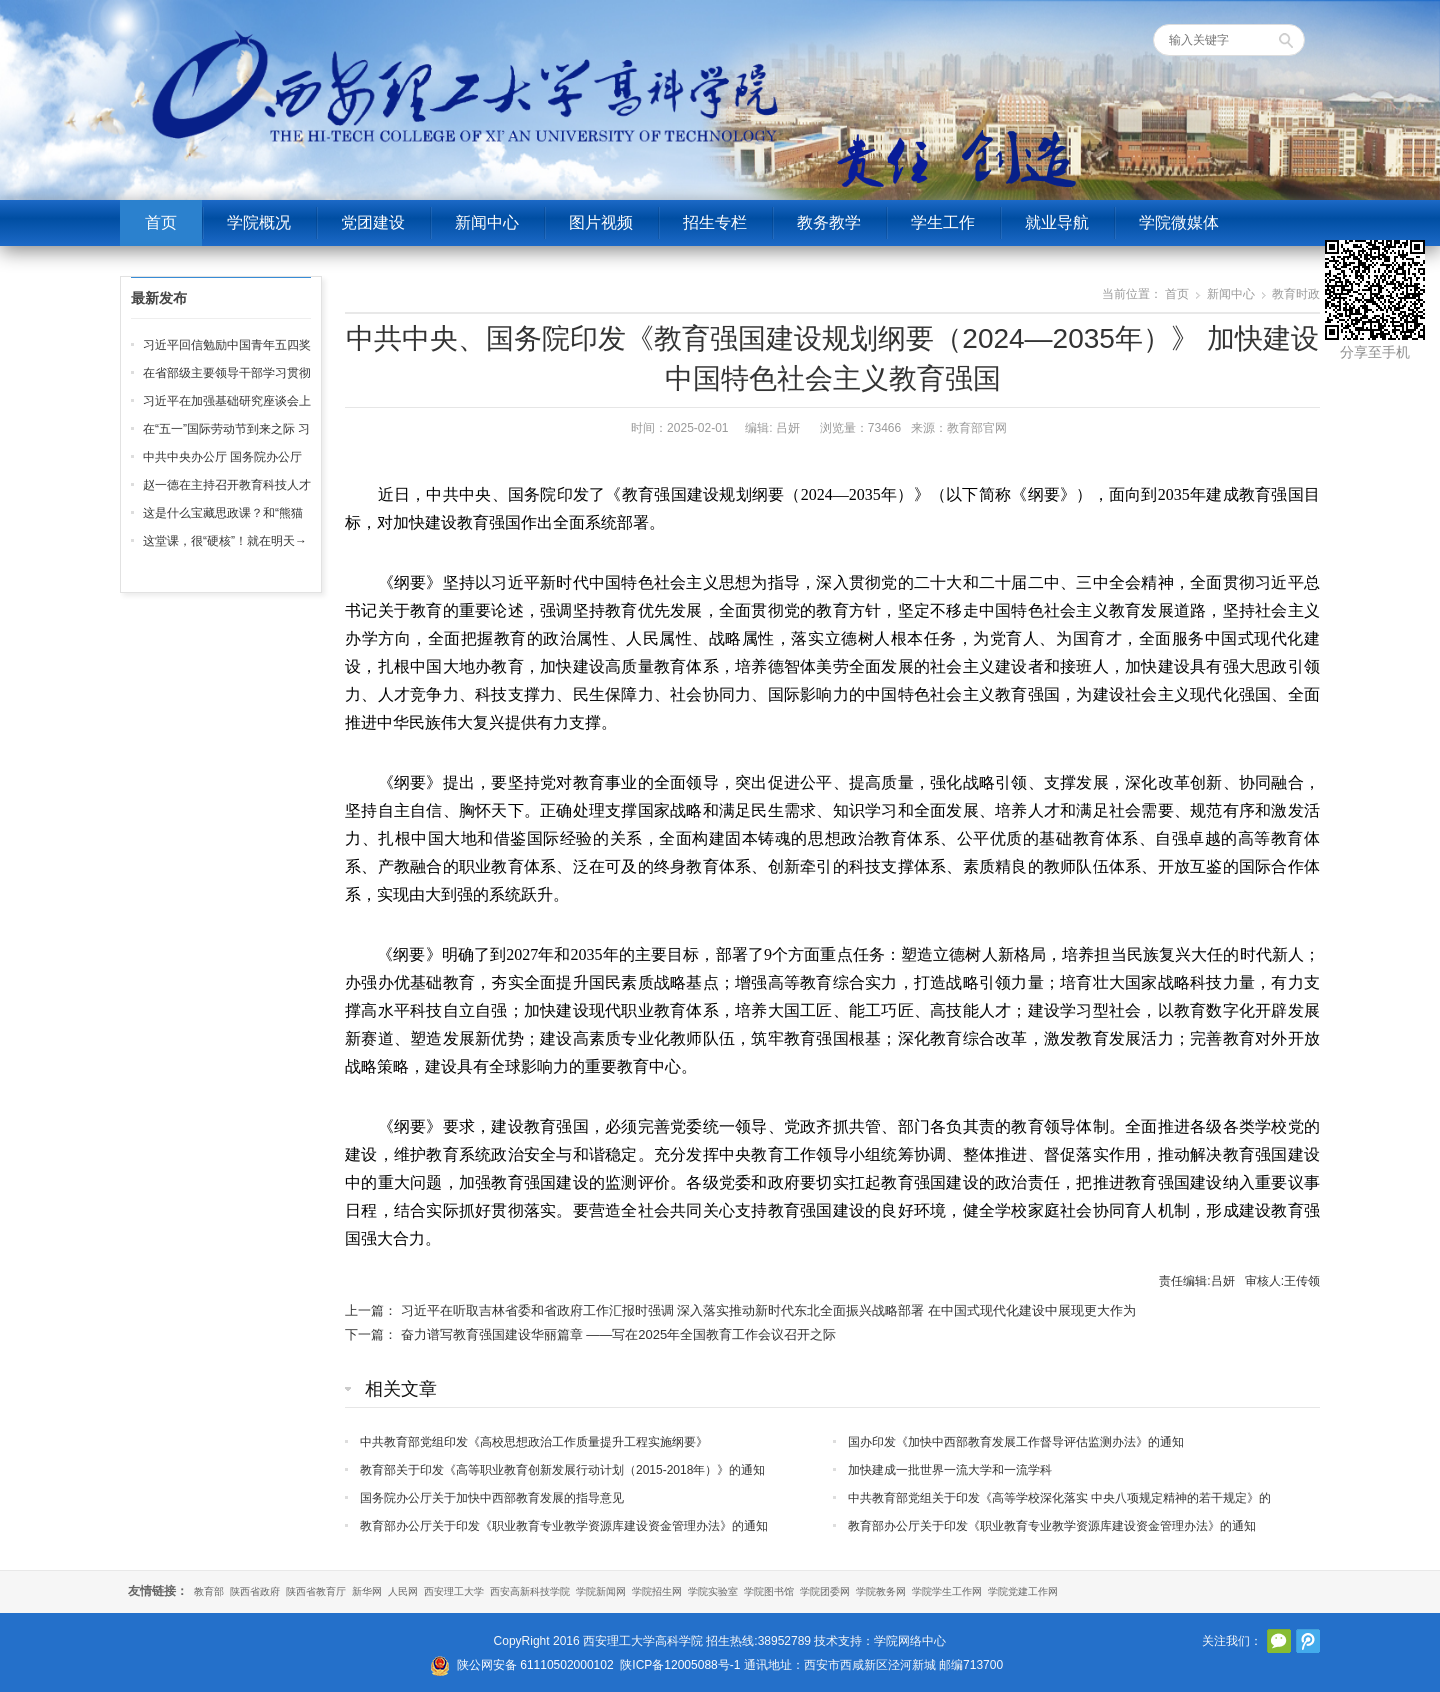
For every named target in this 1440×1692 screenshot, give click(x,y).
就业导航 (1057, 222)
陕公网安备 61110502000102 (535, 1665)
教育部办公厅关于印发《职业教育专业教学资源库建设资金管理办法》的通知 (564, 1526)
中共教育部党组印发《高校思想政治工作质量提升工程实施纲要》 (534, 1442)
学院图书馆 (769, 1591)
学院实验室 (713, 1591)
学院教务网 (881, 1591)
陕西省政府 (255, 1591)
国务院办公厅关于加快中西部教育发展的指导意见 (492, 1498)
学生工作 (943, 222)
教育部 (209, 1591)
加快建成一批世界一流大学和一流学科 (950, 1470)
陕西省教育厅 (316, 1591)
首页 (161, 222)
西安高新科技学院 (530, 1591)
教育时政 (1296, 294)
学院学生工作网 (947, 1591)
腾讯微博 (1308, 1641)
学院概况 (259, 222)
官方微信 (1279, 1641)
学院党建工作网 (1023, 1591)
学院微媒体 (1179, 222)
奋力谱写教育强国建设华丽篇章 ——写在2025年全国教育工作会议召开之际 (619, 1334)
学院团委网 (825, 1591)
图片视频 (601, 222)
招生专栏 (715, 222)
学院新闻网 (601, 1591)
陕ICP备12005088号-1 (680, 1665)
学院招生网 (657, 1591)
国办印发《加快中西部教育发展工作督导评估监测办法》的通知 (1016, 1442)
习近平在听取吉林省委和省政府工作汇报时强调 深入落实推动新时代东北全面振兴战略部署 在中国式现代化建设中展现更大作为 (768, 1310)
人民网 (403, 1591)
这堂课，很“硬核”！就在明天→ (225, 541)
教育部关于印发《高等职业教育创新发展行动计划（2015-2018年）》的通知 (562, 1470)
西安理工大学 (454, 1591)
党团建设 (373, 222)
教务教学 (829, 222)
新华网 (367, 1591)
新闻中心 (487, 222)
